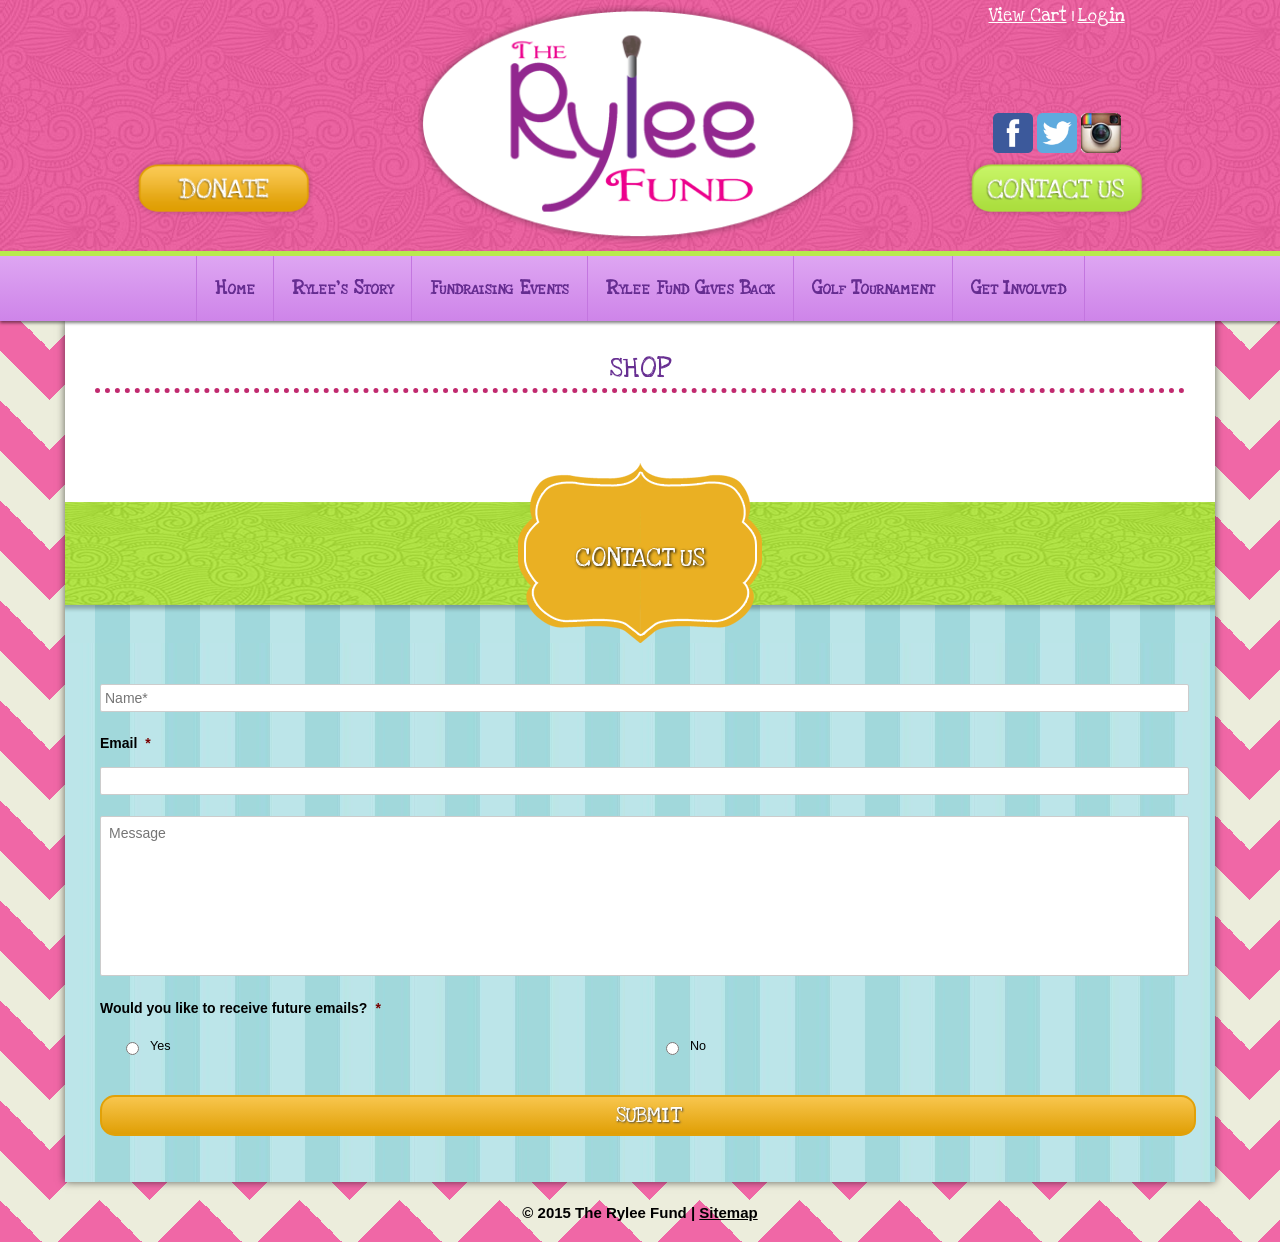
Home (235, 288)
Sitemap (728, 1212)
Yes (160, 1046)
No (698, 1046)
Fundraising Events (499, 288)
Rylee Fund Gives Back (690, 288)
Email (125, 743)
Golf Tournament (873, 288)
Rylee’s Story (342, 288)
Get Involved (1018, 288)
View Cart (1028, 15)
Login (1101, 15)
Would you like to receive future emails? (240, 1008)
